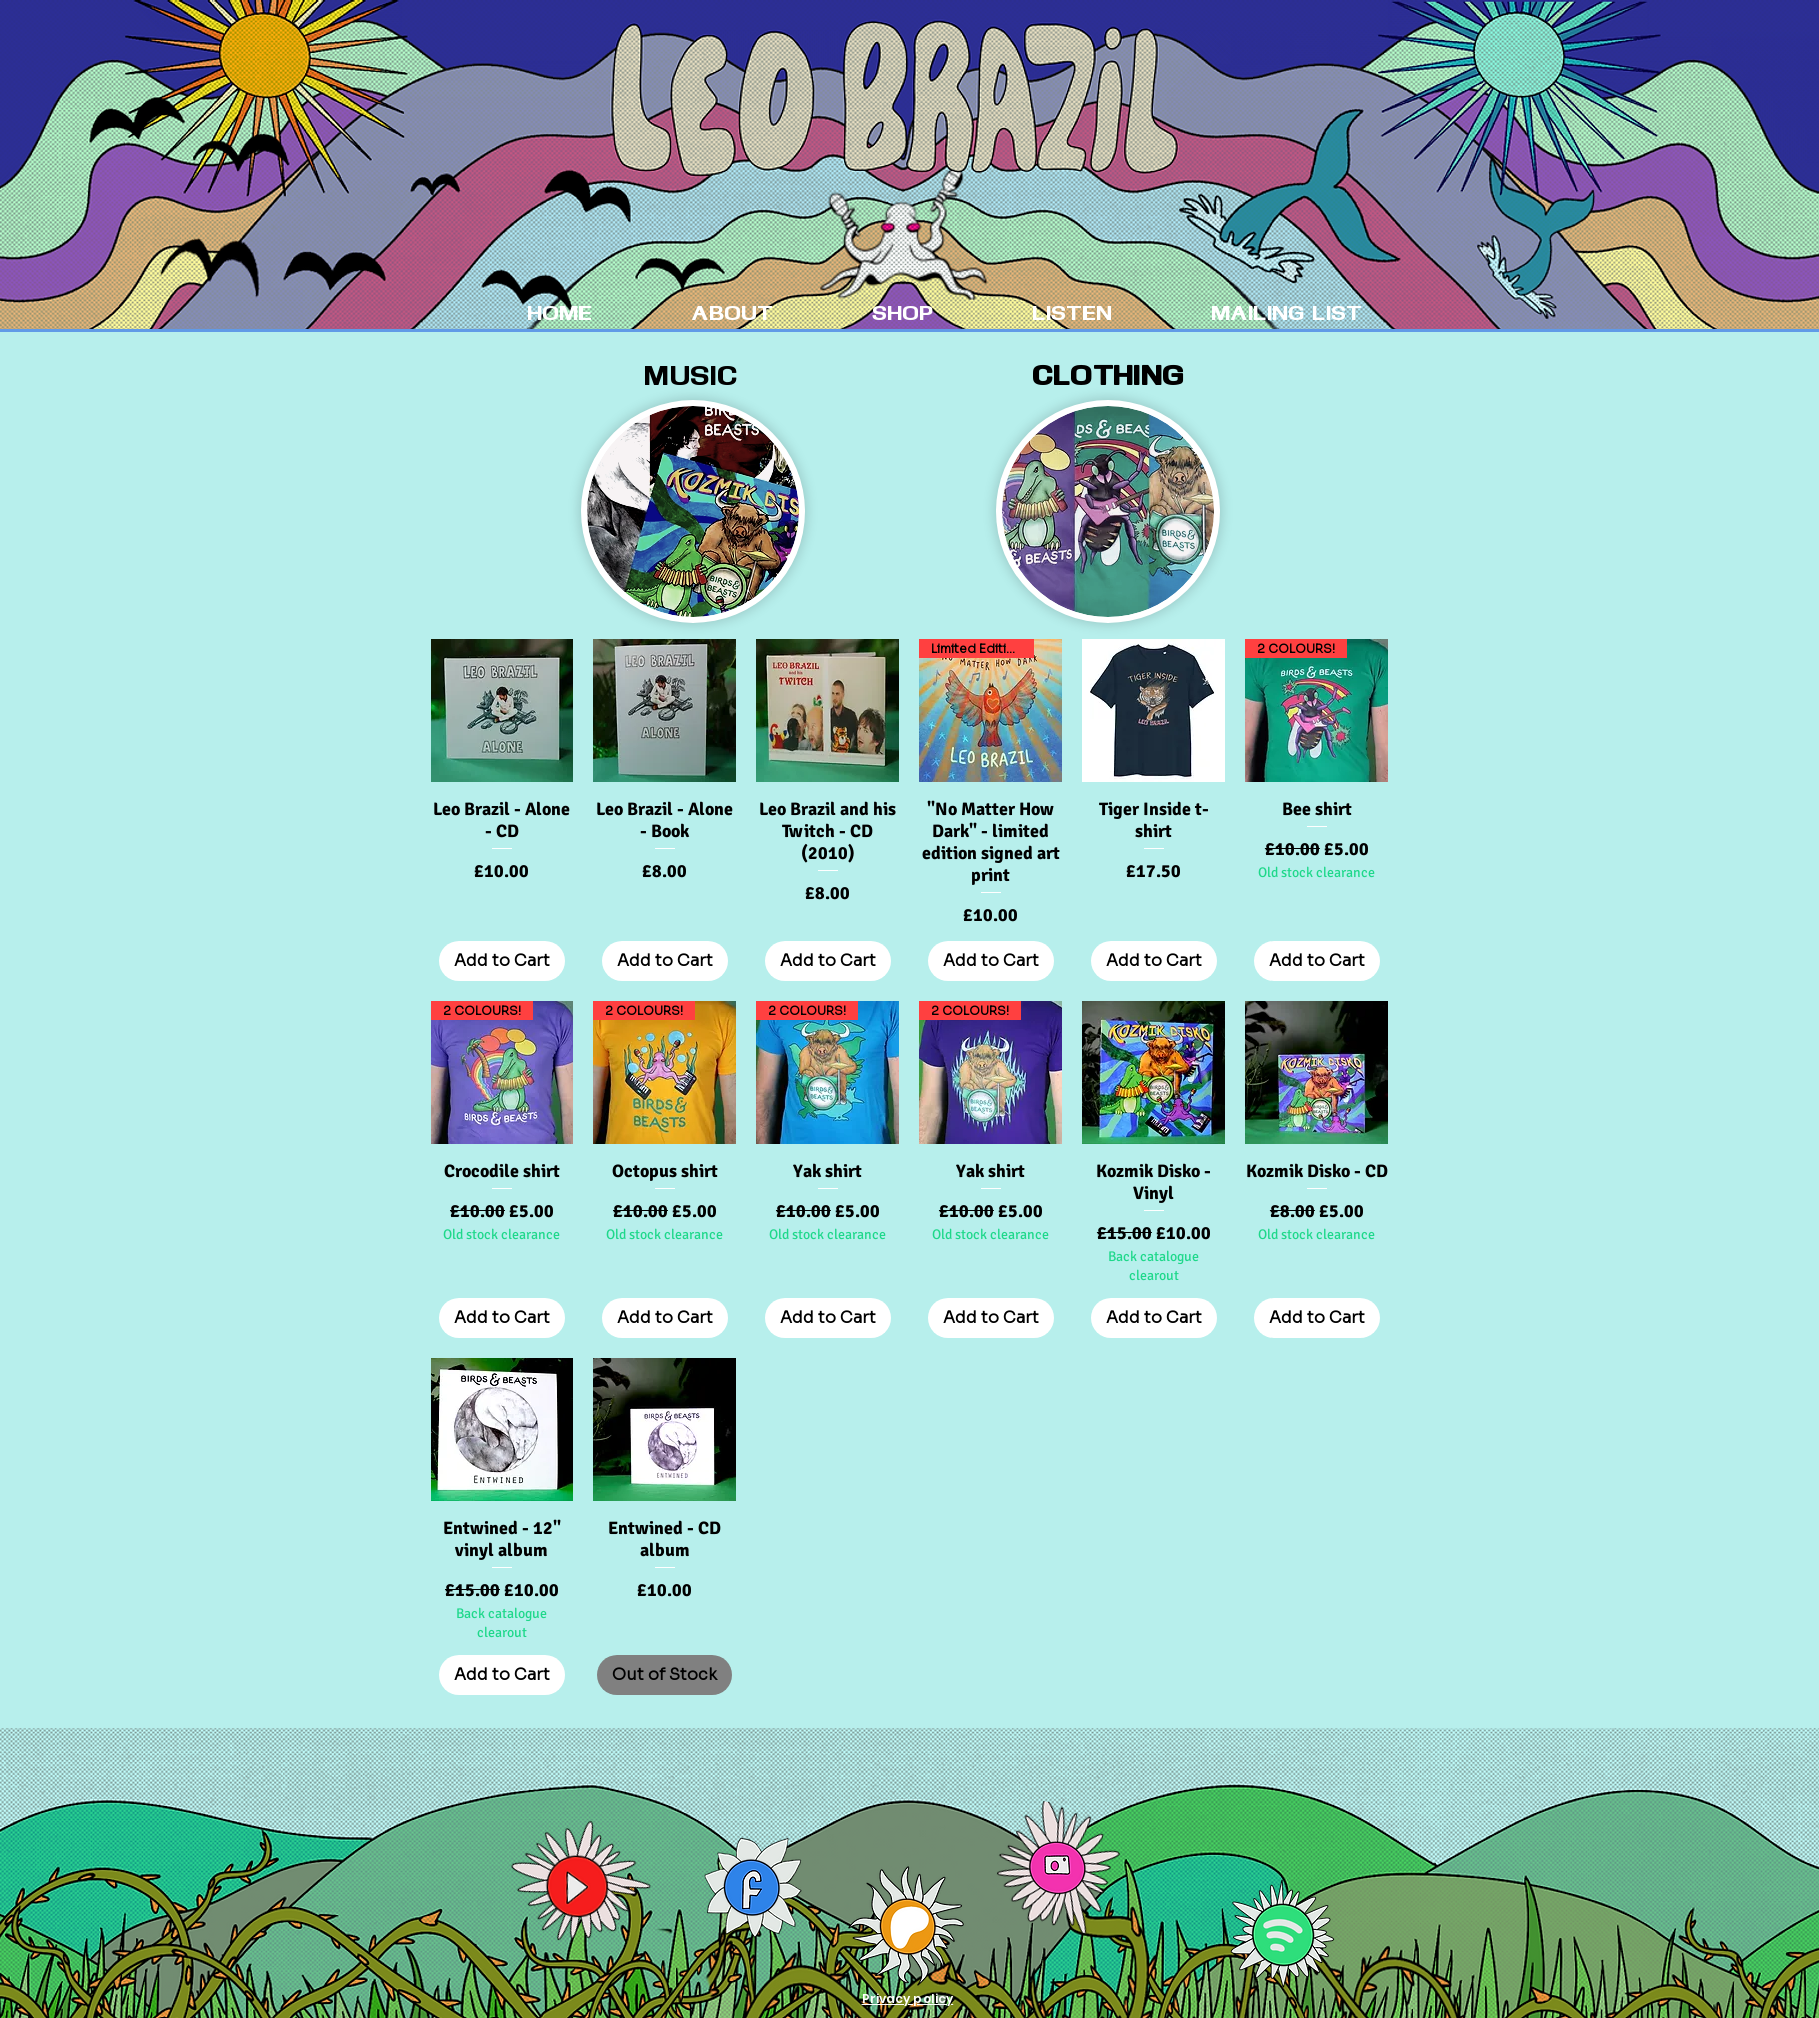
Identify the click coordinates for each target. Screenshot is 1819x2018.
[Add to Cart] (502, 961)
